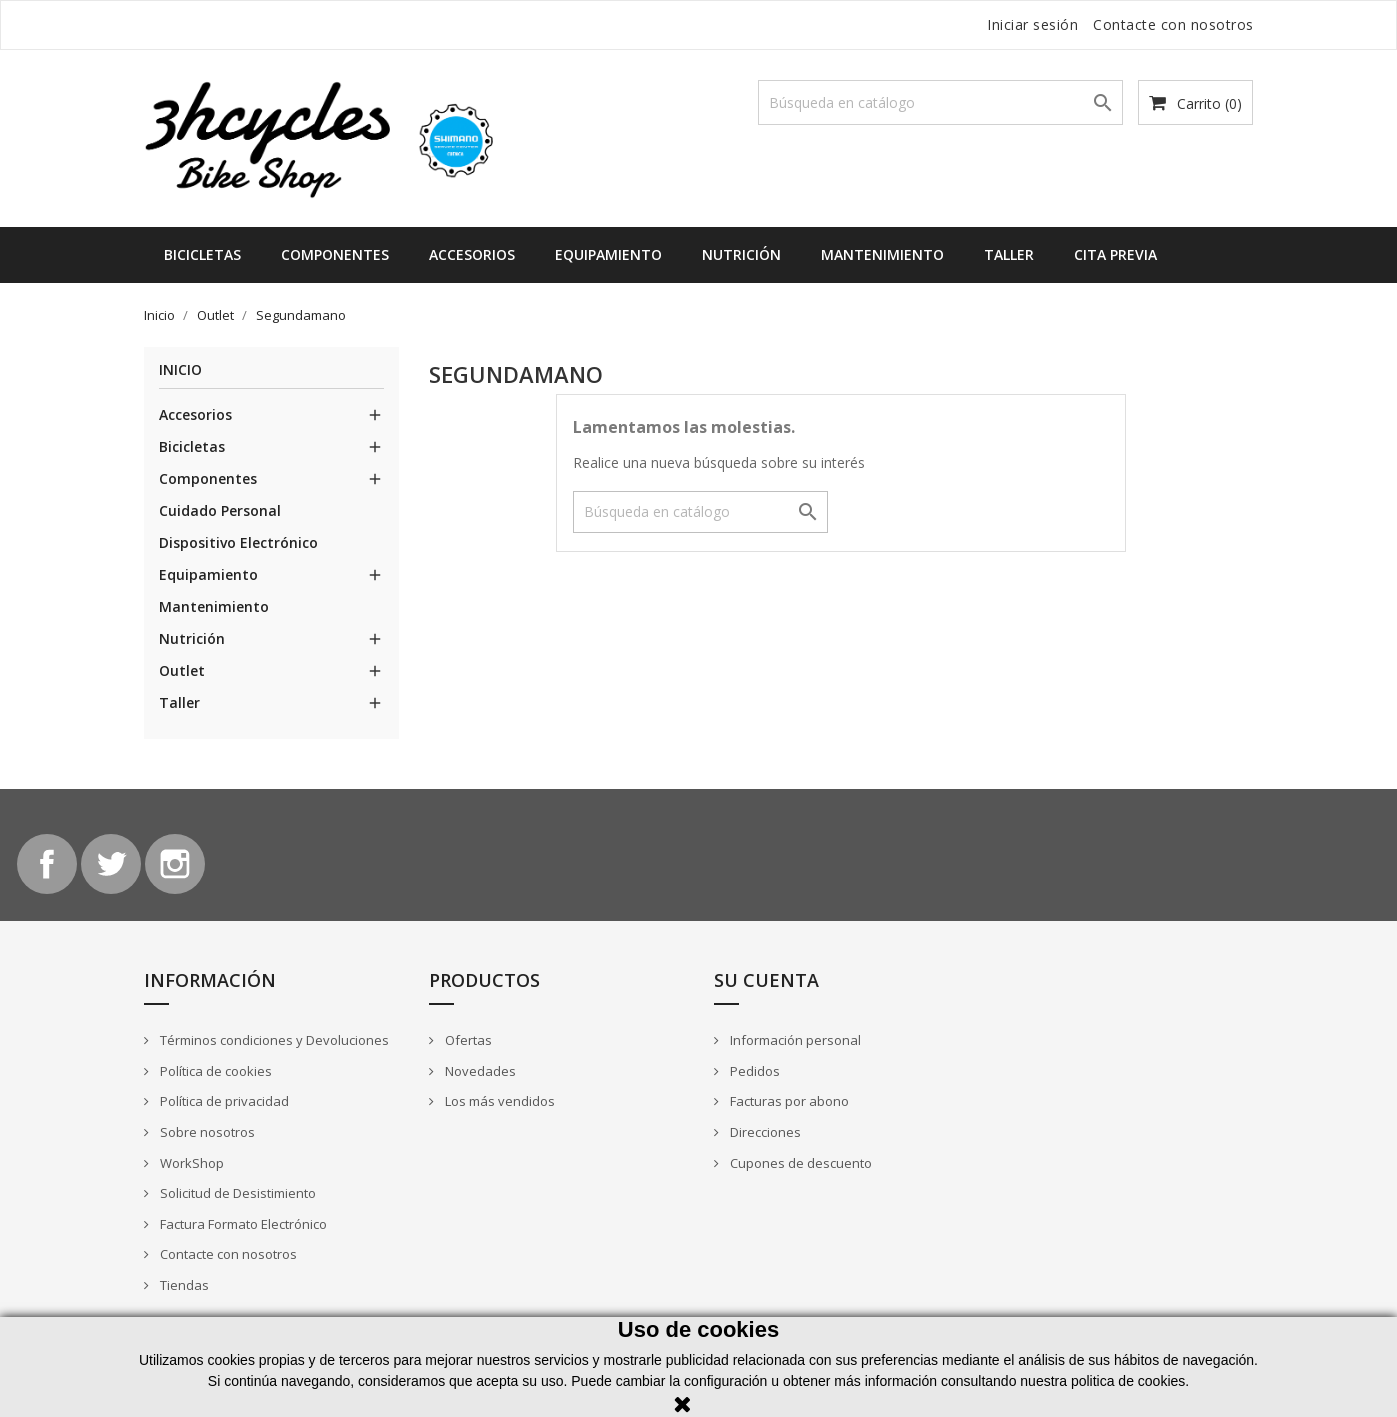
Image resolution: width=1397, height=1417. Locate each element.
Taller (1009, 254)
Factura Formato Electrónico (242, 1224)
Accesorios (472, 254)
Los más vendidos (498, 1101)
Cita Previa (1115, 254)
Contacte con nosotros (1173, 24)
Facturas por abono (788, 1101)
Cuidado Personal (220, 510)
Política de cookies (214, 1071)
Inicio (180, 370)
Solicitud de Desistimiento (236, 1193)
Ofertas (467, 1040)
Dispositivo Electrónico (238, 542)
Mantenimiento (882, 254)
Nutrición (741, 254)
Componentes (335, 254)
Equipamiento (608, 254)
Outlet (182, 670)
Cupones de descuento (799, 1163)
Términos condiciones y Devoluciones (273, 1040)
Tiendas (183, 1285)
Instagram (175, 864)
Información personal (794, 1040)
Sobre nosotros (206, 1132)
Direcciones (764, 1132)
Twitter (111, 864)
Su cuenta (766, 980)
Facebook (47, 864)
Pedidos (753, 1071)
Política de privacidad (223, 1101)
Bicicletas (202, 254)
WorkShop (190, 1163)
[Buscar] (940, 102)
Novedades (479, 1071)
